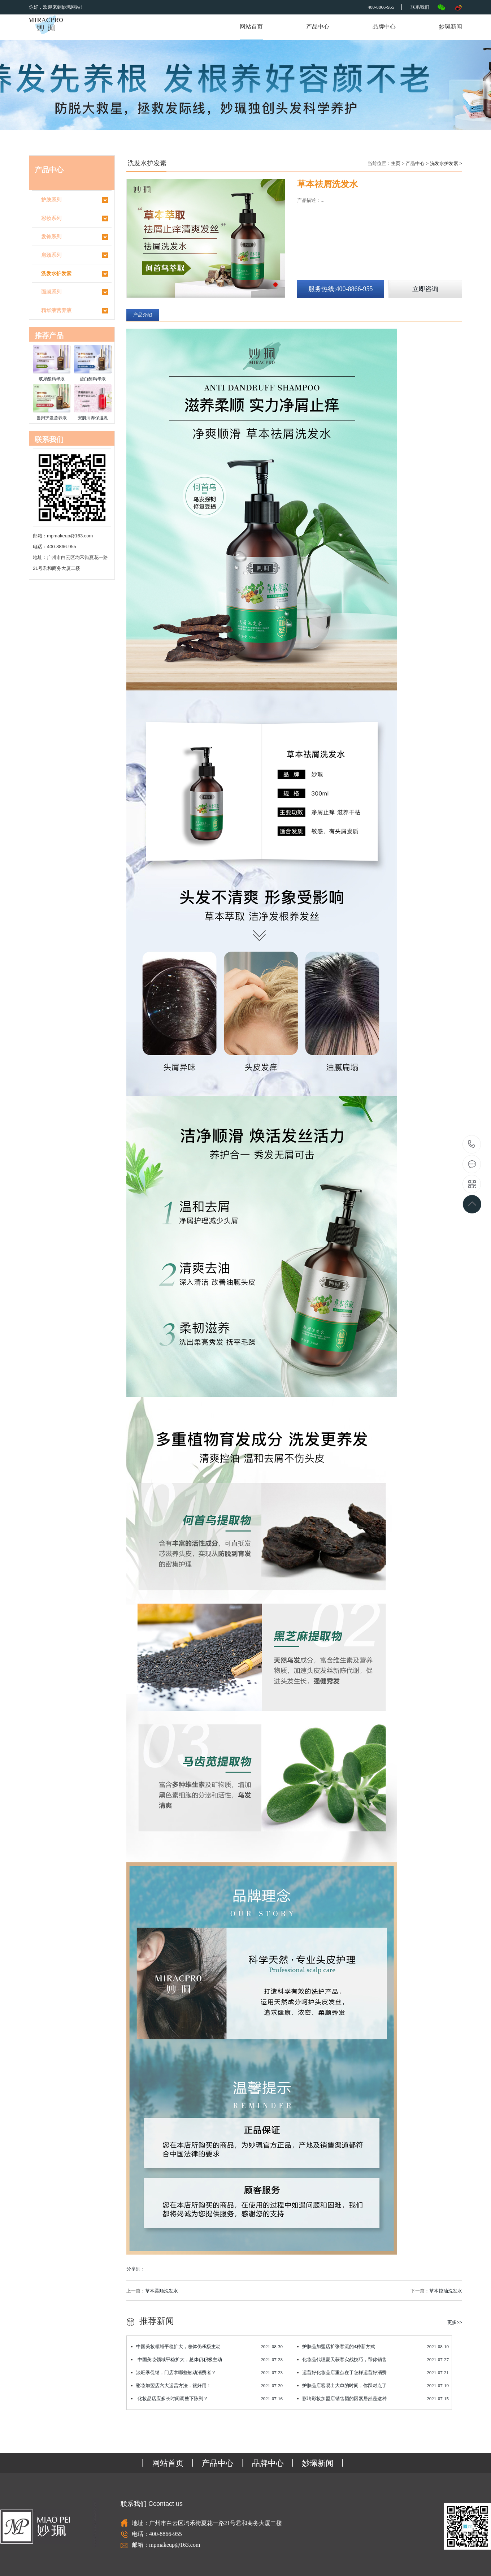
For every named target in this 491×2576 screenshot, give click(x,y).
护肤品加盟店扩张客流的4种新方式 (373, 2346)
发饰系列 (75, 237)
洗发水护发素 (75, 273)
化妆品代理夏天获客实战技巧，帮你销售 (373, 2359)
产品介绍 (142, 314)
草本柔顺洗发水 (161, 2291)
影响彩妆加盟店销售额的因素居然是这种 (373, 2398)
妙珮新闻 (450, 26)
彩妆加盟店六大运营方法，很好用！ (207, 2385)
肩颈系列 (75, 255)
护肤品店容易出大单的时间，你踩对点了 (373, 2385)
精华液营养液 (75, 310)
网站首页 (251, 26)
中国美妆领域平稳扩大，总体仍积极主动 (207, 2346)
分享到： (135, 2269)
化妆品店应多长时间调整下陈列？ (207, 2398)
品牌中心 (384, 26)
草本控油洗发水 (445, 2291)
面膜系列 (75, 292)
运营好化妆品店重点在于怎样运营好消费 (373, 2372)
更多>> (454, 2322)
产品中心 (317, 26)
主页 (395, 163)
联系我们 (419, 7)
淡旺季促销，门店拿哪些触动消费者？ (207, 2372)
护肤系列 (75, 200)
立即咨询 (425, 289)
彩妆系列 (75, 218)
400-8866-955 (471, 1144)
